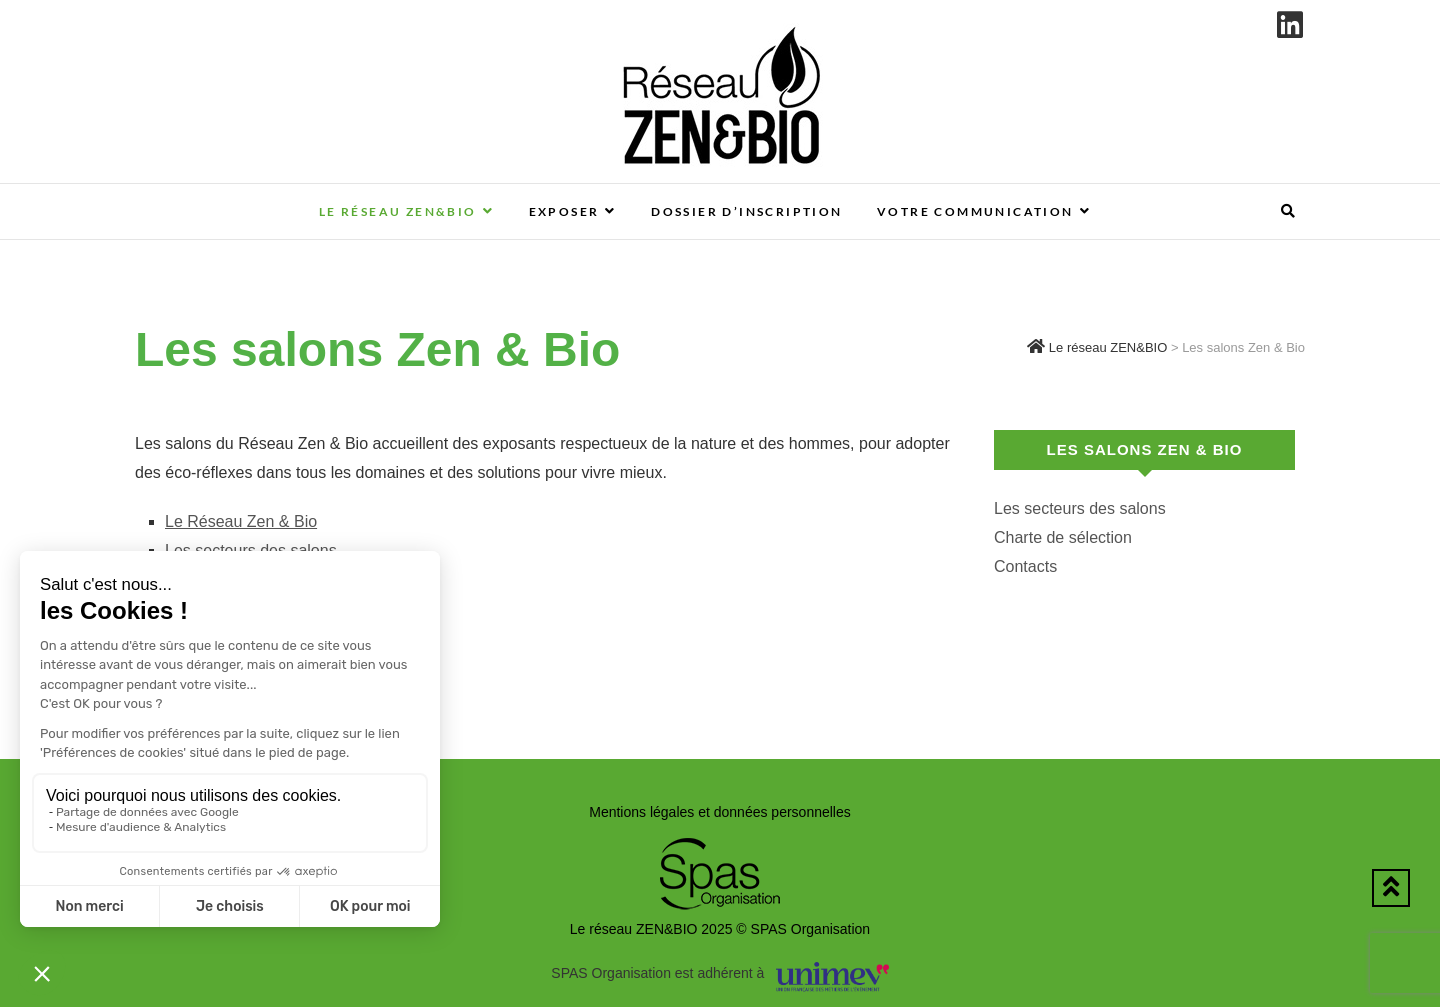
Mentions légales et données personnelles (720, 812)
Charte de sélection (1063, 537)
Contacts (1025, 566)
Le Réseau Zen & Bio (241, 521)
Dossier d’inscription (746, 211)
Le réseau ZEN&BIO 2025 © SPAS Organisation (720, 929)
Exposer (564, 211)
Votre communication (975, 211)
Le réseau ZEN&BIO (398, 211)
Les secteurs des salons (1080, 508)
